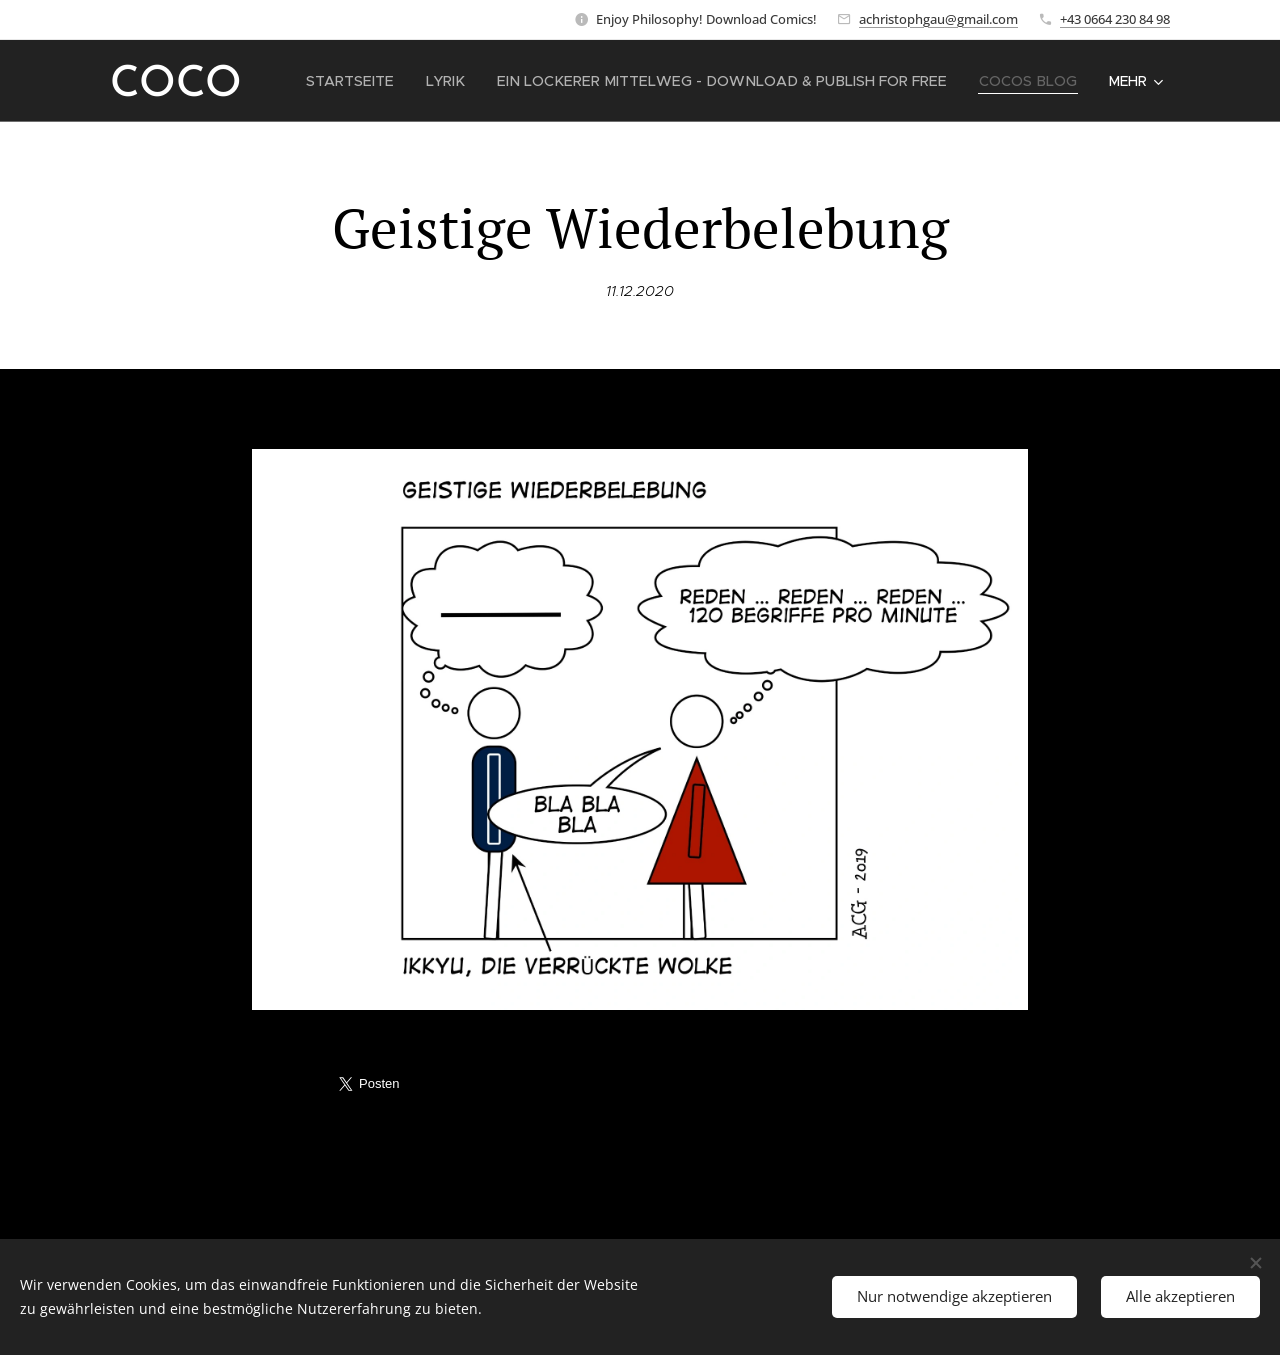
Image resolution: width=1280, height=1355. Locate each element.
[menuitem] (376, 81)
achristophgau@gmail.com (938, 19)
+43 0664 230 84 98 (1115, 19)
